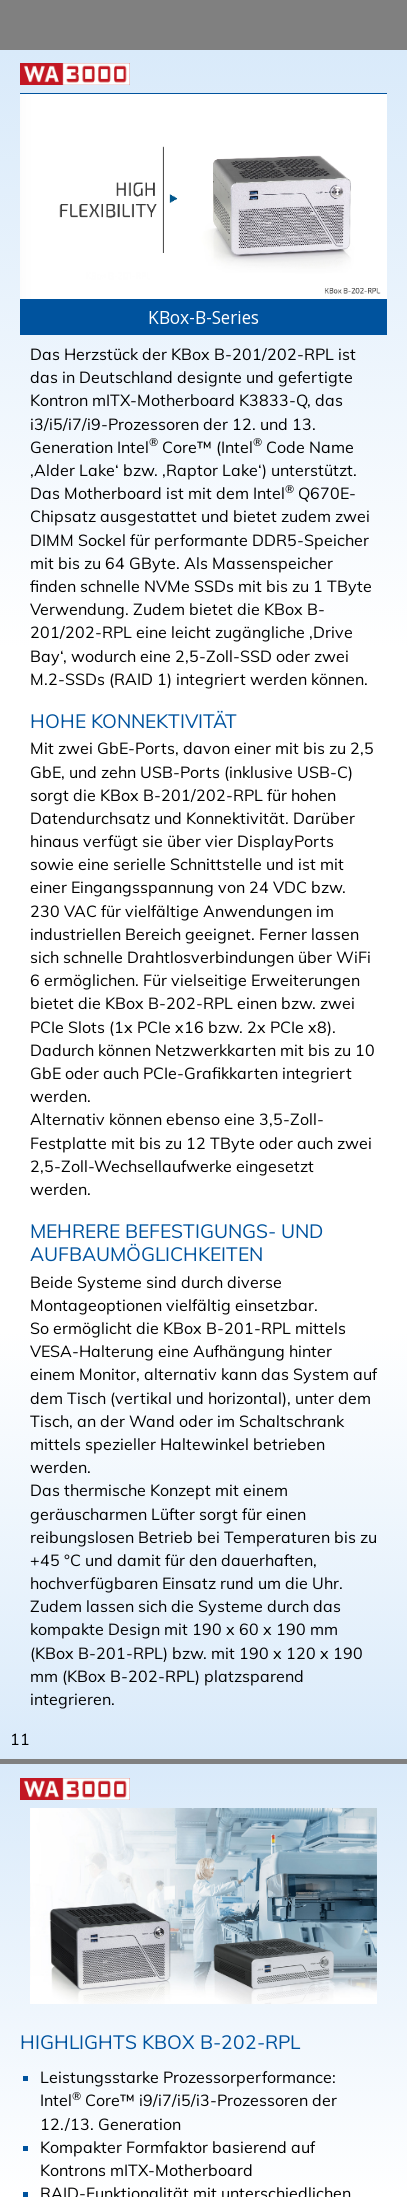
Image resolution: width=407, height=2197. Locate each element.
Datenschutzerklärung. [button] (112, 2116)
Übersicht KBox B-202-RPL (174, 1035)
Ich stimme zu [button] (89, 2168)
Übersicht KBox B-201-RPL (174, 1059)
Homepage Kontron (144, 1012)
